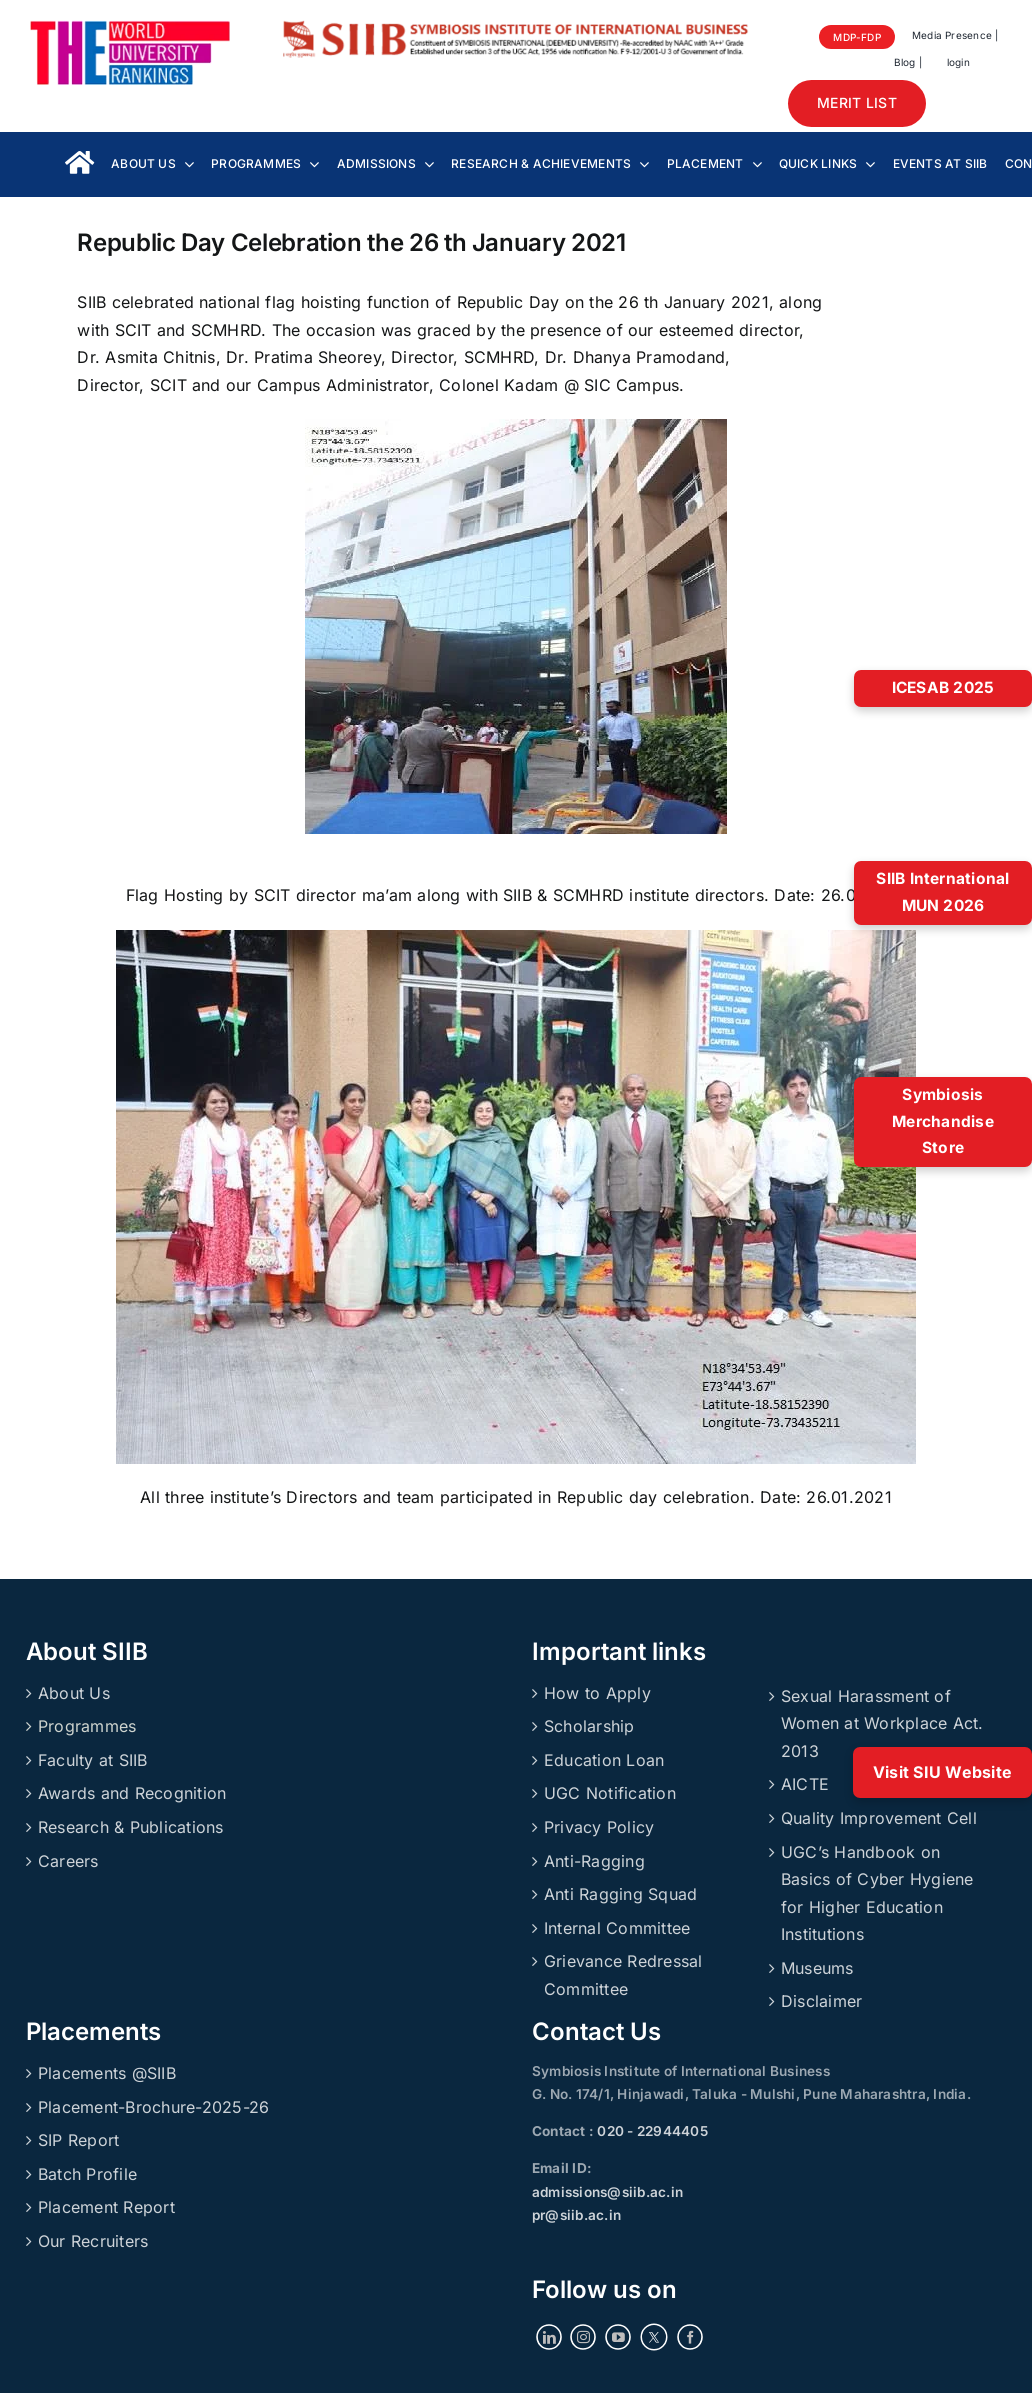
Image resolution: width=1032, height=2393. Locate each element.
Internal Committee (617, 1928)
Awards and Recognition (132, 1793)
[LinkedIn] (549, 2337)
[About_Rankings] (130, 28)
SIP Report (78, 2140)
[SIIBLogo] (516, 28)
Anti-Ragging (594, 1861)
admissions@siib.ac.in (607, 2192)
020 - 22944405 (651, 2131)
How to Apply (597, 1693)
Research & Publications (131, 1827)
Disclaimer (821, 2001)
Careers (68, 1861)
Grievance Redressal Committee (623, 1975)
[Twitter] (653, 2336)
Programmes (87, 1726)
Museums (817, 1968)
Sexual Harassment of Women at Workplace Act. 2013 (882, 1723)
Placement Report (106, 2207)
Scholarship (589, 1726)
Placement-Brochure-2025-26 (153, 2107)
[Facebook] (690, 2337)
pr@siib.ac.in (576, 2215)
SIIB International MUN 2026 (942, 892)
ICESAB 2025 (943, 687)
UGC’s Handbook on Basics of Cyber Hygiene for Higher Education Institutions (877, 1893)
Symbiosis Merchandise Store (943, 1121)
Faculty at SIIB (93, 1760)
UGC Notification (610, 1793)
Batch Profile (87, 2174)
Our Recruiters (93, 2241)
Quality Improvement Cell (879, 1818)
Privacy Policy (599, 1827)
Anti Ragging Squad (620, 1894)
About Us (74, 1693)
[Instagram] (583, 2337)
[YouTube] (618, 2337)
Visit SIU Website (942, 1772)
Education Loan (604, 1760)
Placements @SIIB (107, 2073)
